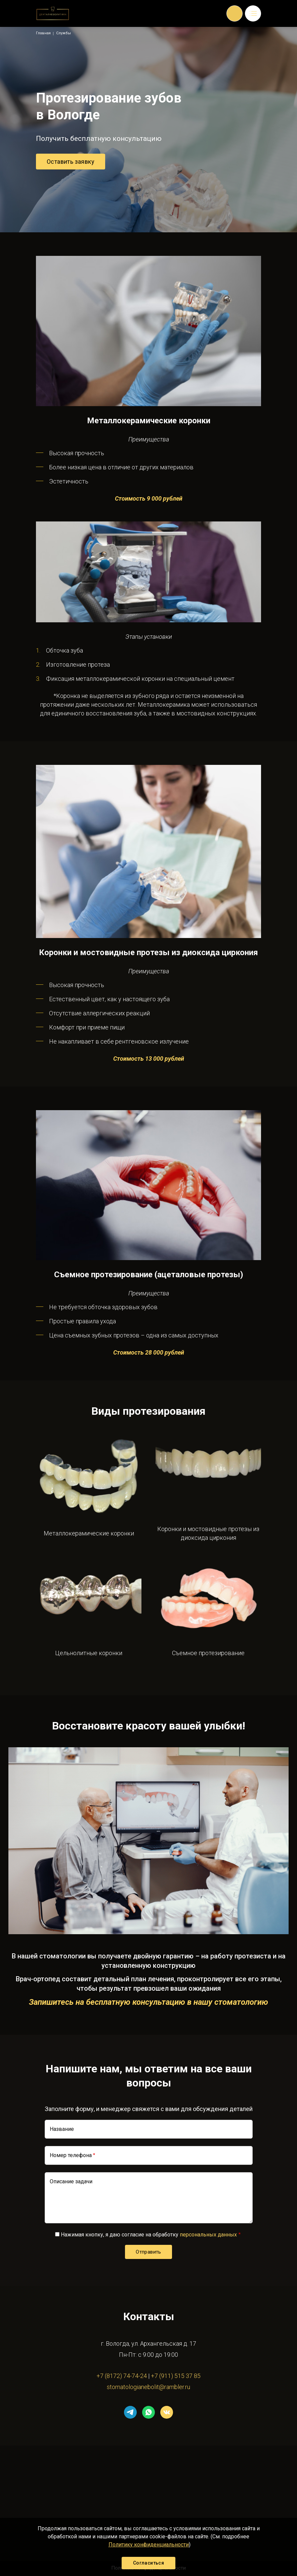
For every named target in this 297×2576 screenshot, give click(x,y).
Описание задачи (71, 2181)
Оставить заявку (70, 161)
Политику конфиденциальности (149, 2544)
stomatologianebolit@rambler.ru (148, 2386)
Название (62, 2129)
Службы (63, 33)
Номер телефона (71, 2155)
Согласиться (148, 2563)
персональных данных (208, 2234)
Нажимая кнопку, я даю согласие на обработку (149, 2234)
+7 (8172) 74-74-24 (121, 2375)
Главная (43, 33)
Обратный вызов (234, 13)
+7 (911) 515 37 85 (176, 2375)
